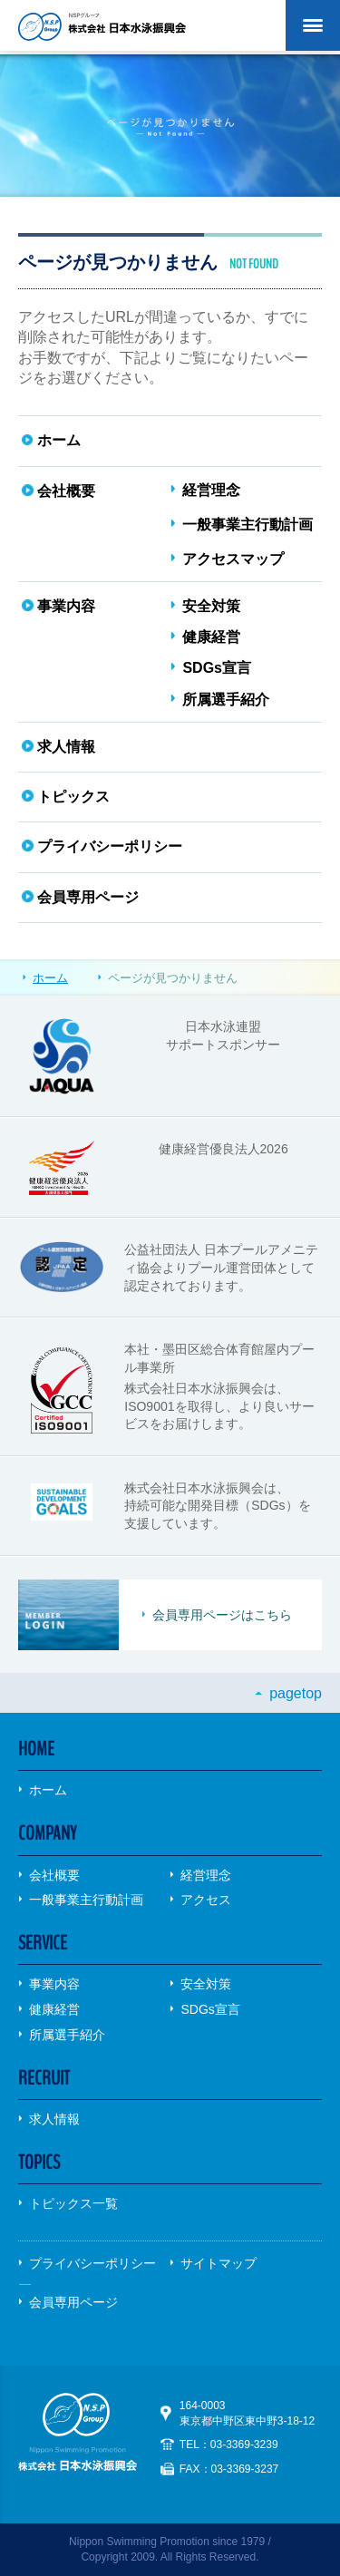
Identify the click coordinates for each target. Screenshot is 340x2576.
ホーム (50, 978)
